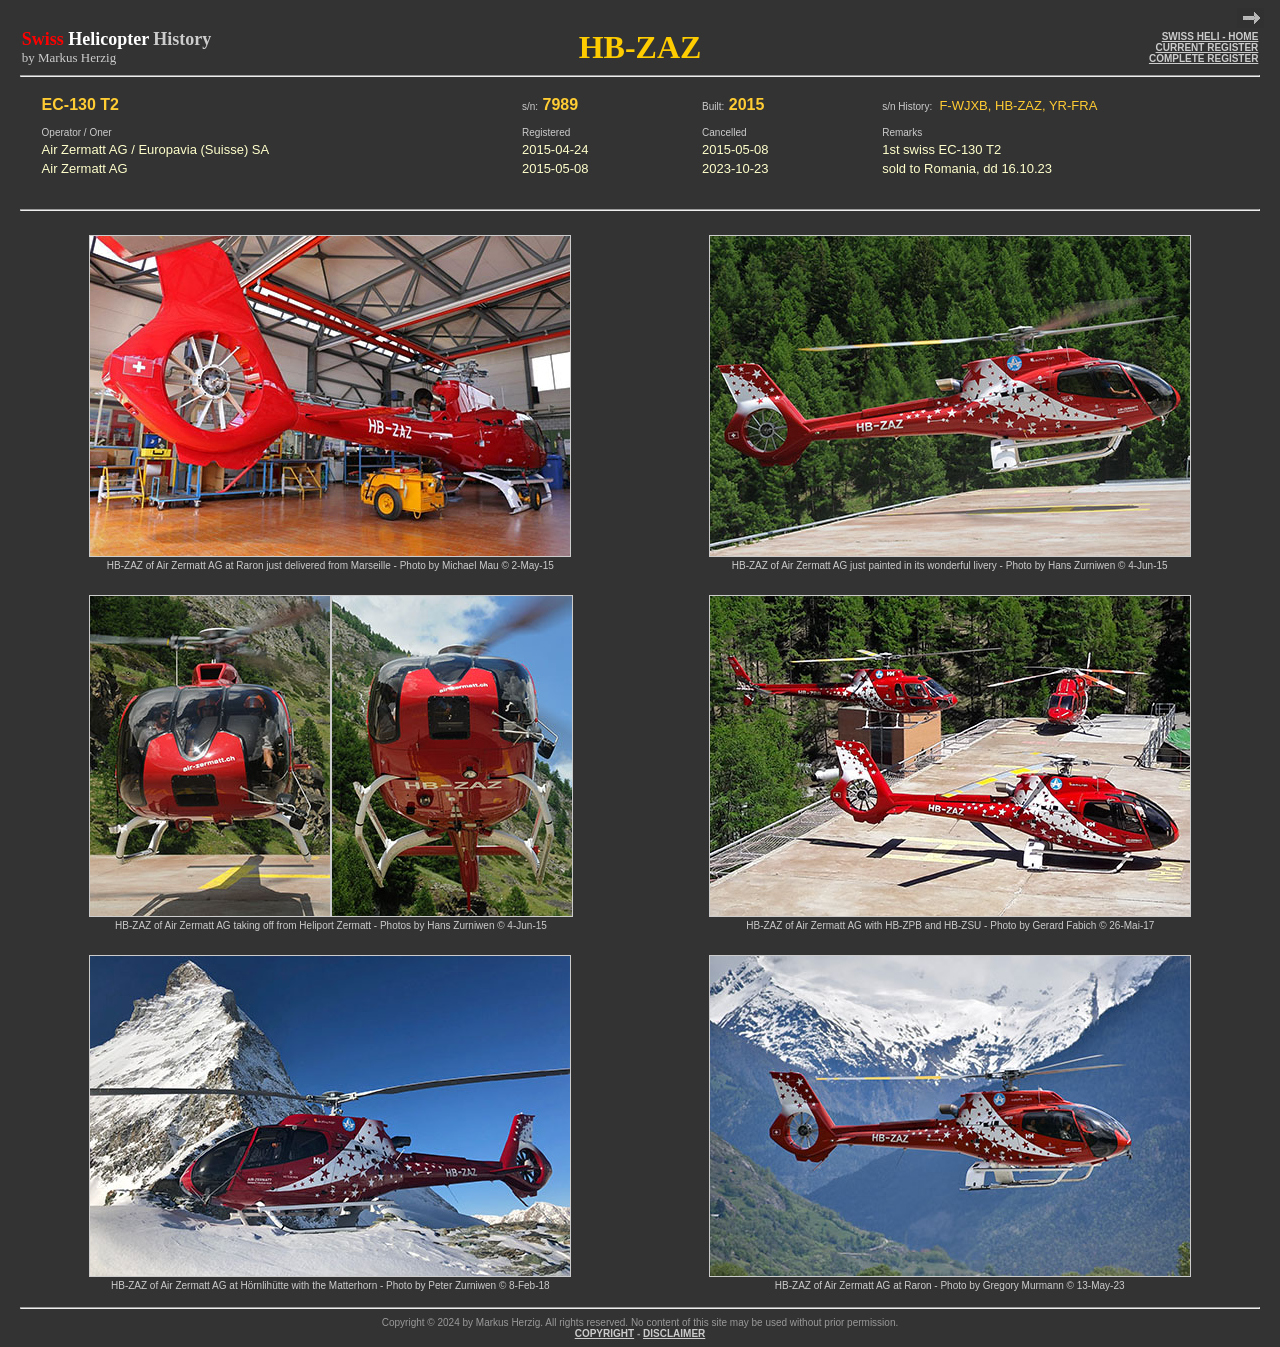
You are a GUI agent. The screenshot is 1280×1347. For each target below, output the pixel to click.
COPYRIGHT (604, 1333)
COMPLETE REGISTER (1203, 58)
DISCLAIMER (674, 1333)
